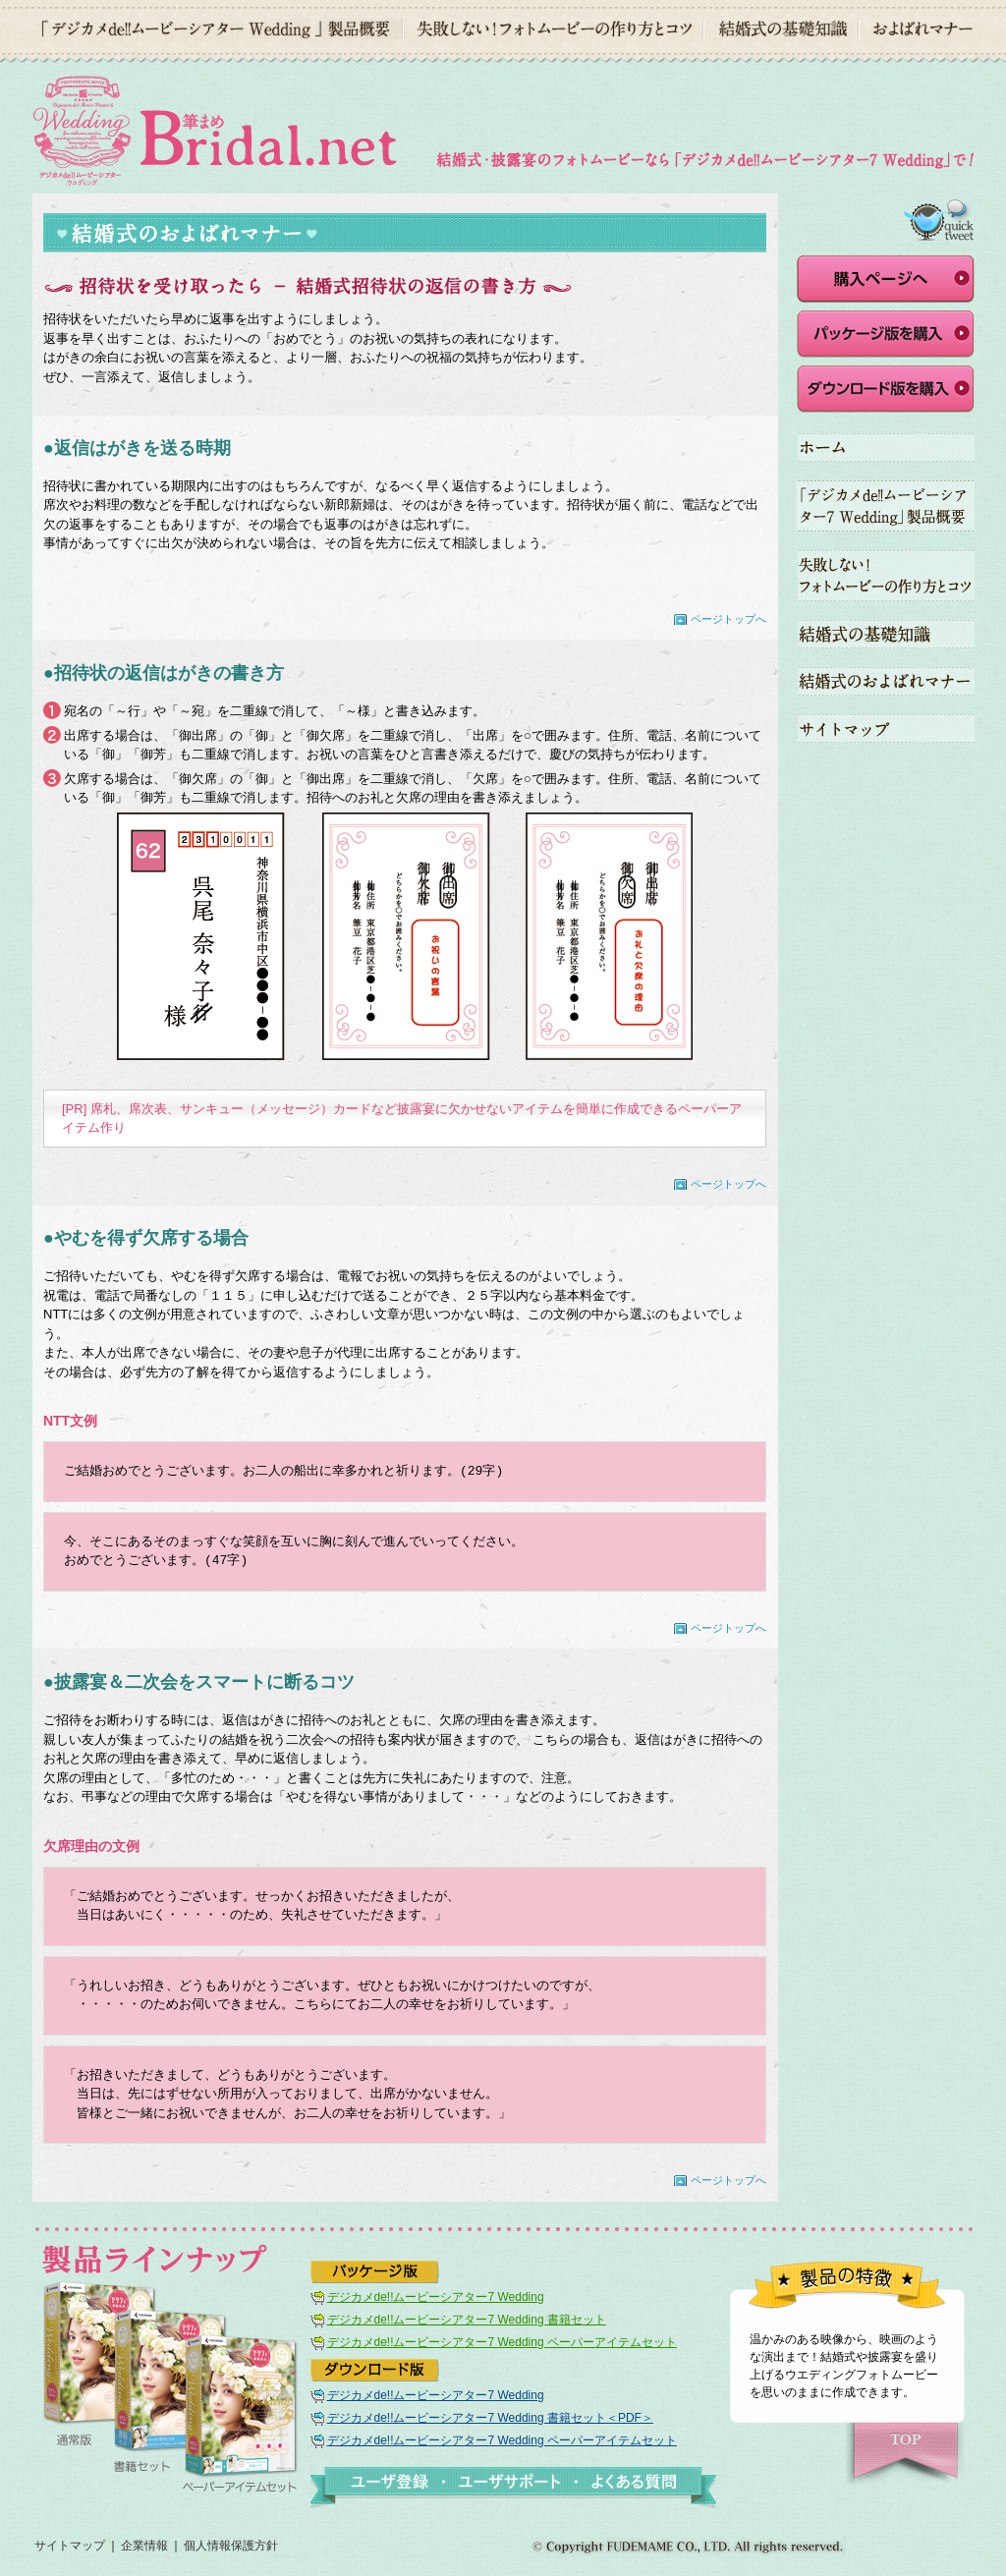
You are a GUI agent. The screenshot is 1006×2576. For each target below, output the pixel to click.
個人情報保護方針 (231, 2545)
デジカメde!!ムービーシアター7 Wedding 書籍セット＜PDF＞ (490, 2418)
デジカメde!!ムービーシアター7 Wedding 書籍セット (466, 2319)
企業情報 (144, 2545)
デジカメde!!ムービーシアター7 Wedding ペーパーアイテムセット (502, 2342)
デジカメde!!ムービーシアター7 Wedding (435, 2297)
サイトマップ (69, 2545)
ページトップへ (728, 619)
